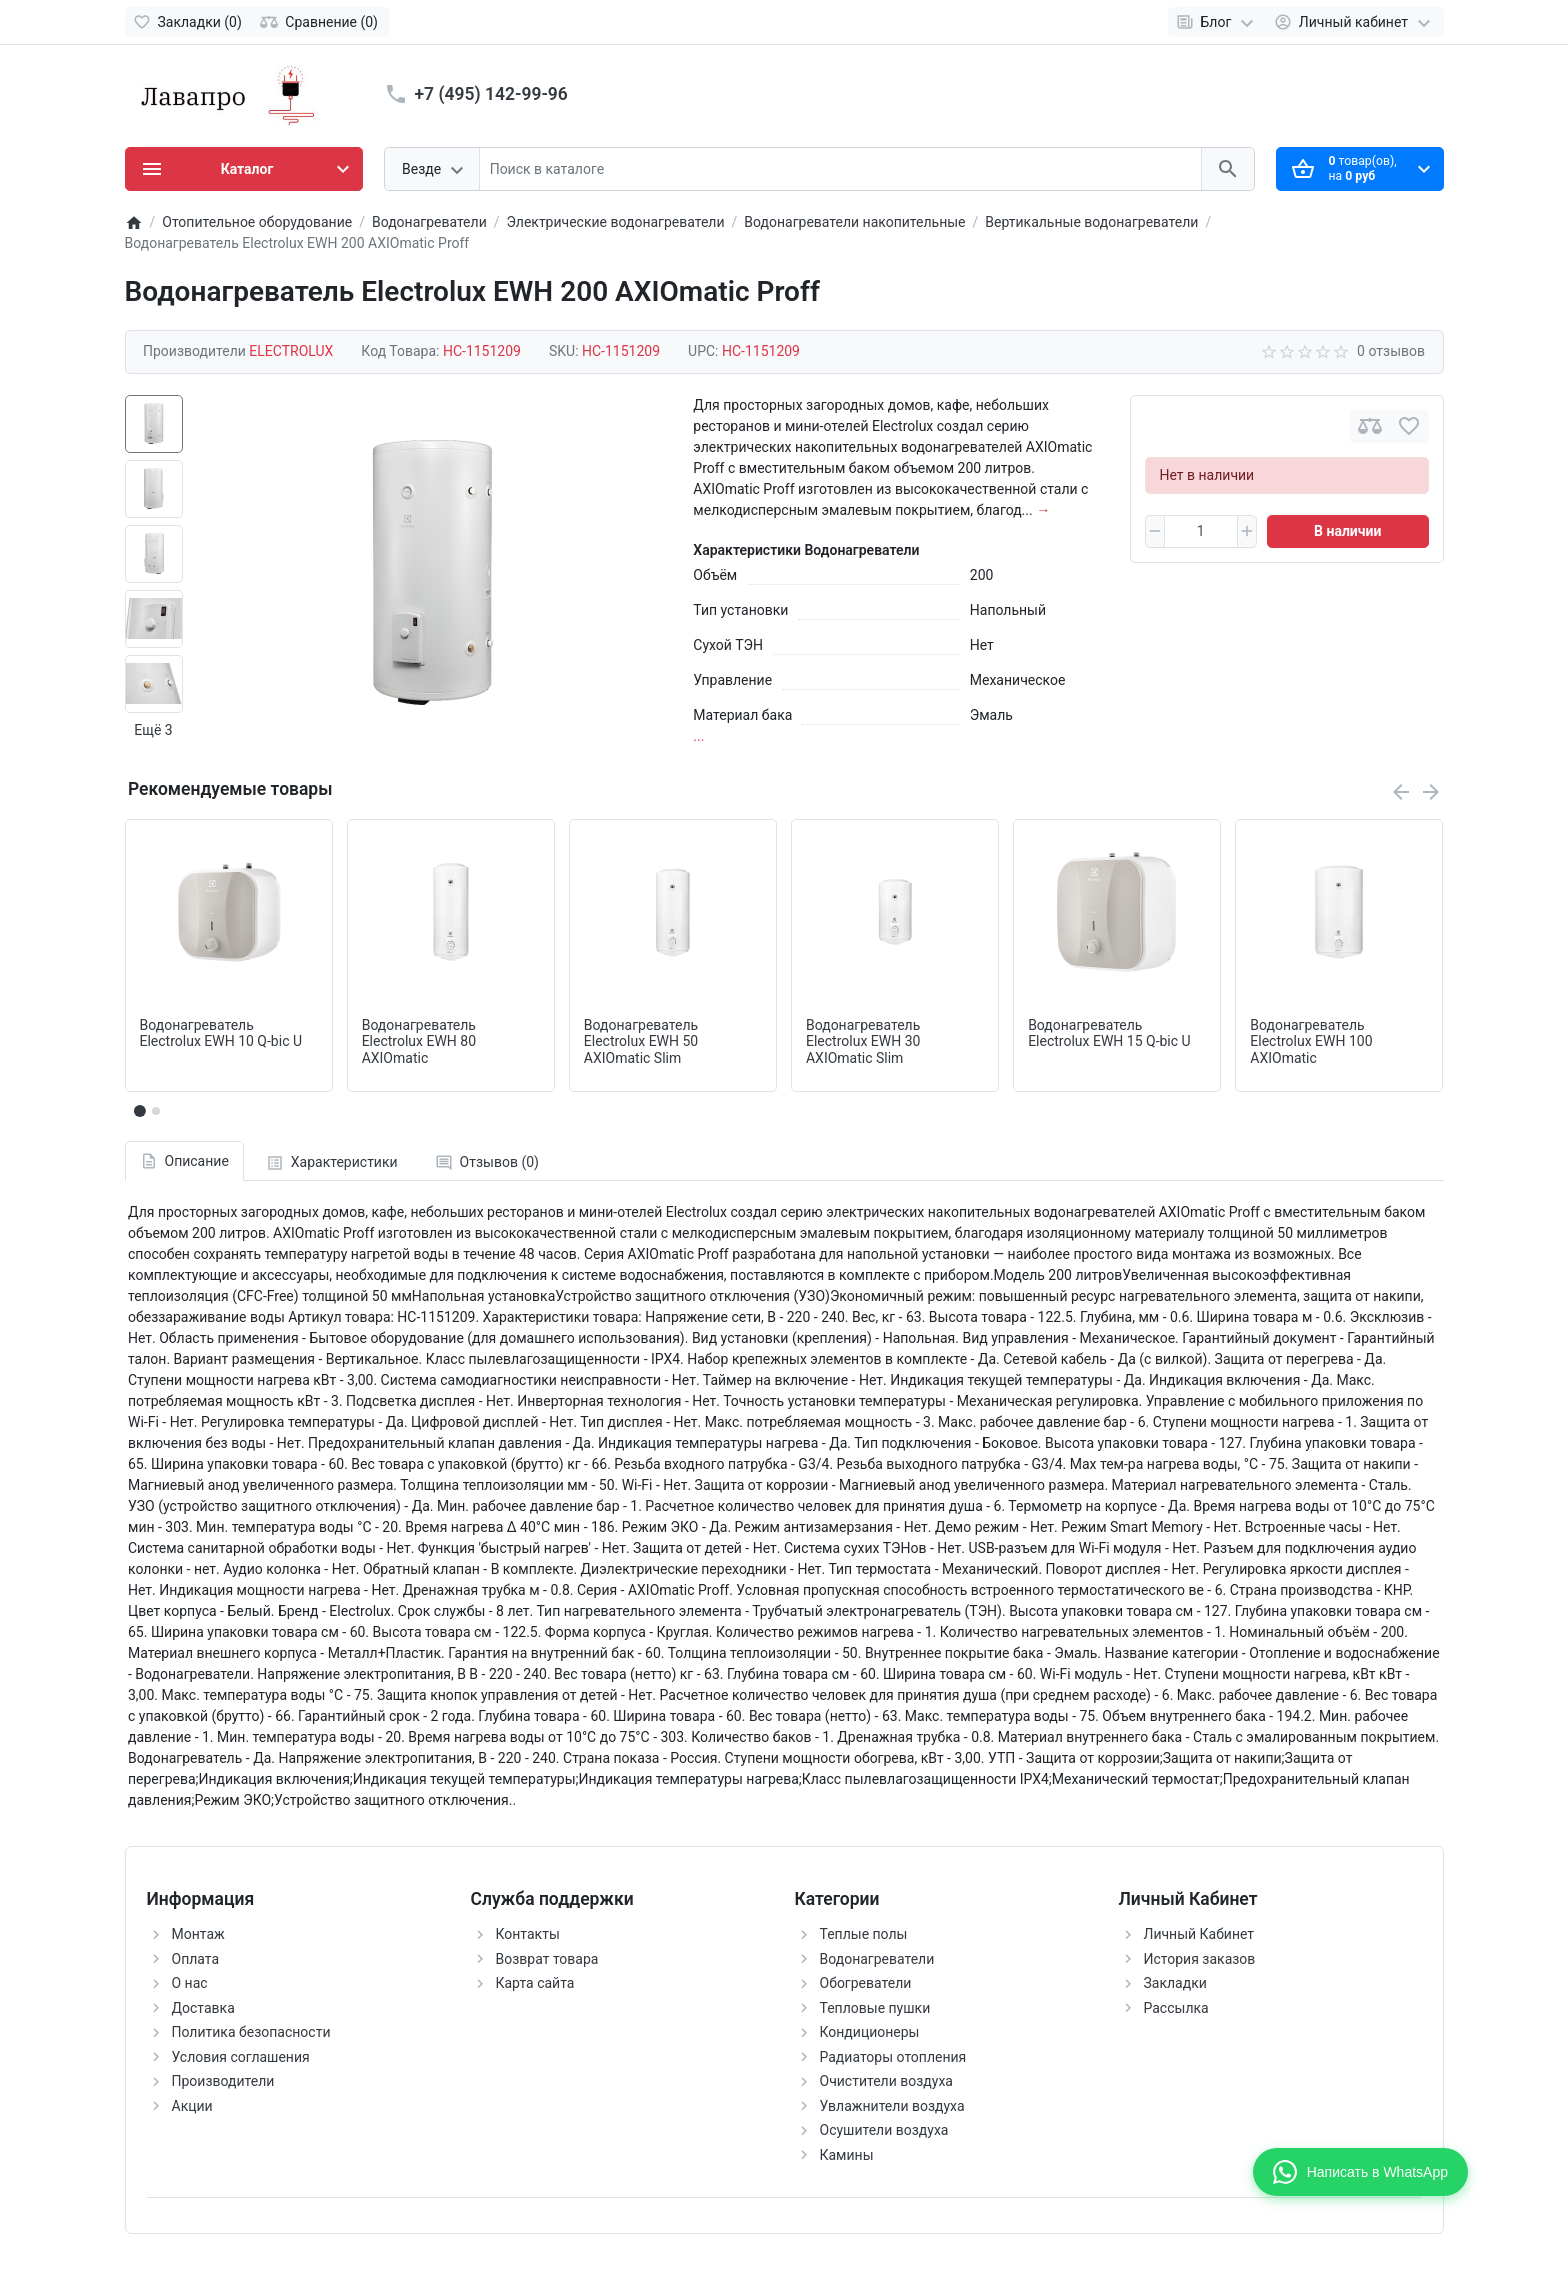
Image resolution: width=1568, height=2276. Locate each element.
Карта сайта (535, 1983)
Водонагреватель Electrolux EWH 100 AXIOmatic (1311, 1042)
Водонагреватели (877, 1959)
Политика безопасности (251, 2032)
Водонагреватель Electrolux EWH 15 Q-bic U (1109, 1033)
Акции (192, 2106)
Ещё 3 (153, 730)
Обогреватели (866, 1983)
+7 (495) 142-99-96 (491, 94)
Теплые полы (864, 1934)
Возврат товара (547, 1959)
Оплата (196, 1959)
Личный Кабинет (1199, 1934)
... (698, 736)
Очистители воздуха (886, 2081)
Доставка (203, 2008)
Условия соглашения (241, 2057)
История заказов (1200, 1959)
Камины (847, 2155)
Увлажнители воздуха (892, 2106)
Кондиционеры (870, 2032)
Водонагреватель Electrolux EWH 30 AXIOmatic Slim (863, 1042)
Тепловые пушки (875, 2008)
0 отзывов (1391, 351)
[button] (156, 1111)
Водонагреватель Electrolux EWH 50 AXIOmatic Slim (641, 1042)
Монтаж (198, 1934)
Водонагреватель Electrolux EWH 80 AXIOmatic (419, 1042)
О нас (190, 1983)
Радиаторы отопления (893, 2057)
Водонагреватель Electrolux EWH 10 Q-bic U (221, 1033)
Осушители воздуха (884, 2130)
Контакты (528, 1934)
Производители (223, 2081)
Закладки (1175, 1983)
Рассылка (1176, 2008)
